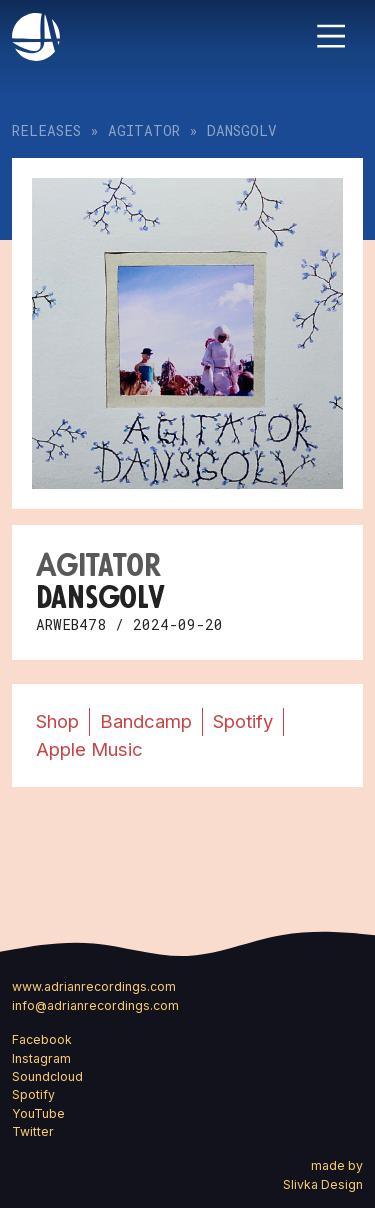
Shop (57, 721)
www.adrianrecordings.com (94, 986)
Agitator (144, 130)
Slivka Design (323, 1184)
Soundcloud (47, 1076)
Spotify (243, 721)
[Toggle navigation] (331, 36)
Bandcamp (146, 721)
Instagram (41, 1058)
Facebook (42, 1039)
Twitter (33, 1131)
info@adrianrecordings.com (95, 1005)
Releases (46, 130)
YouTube (38, 1113)
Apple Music (89, 749)
